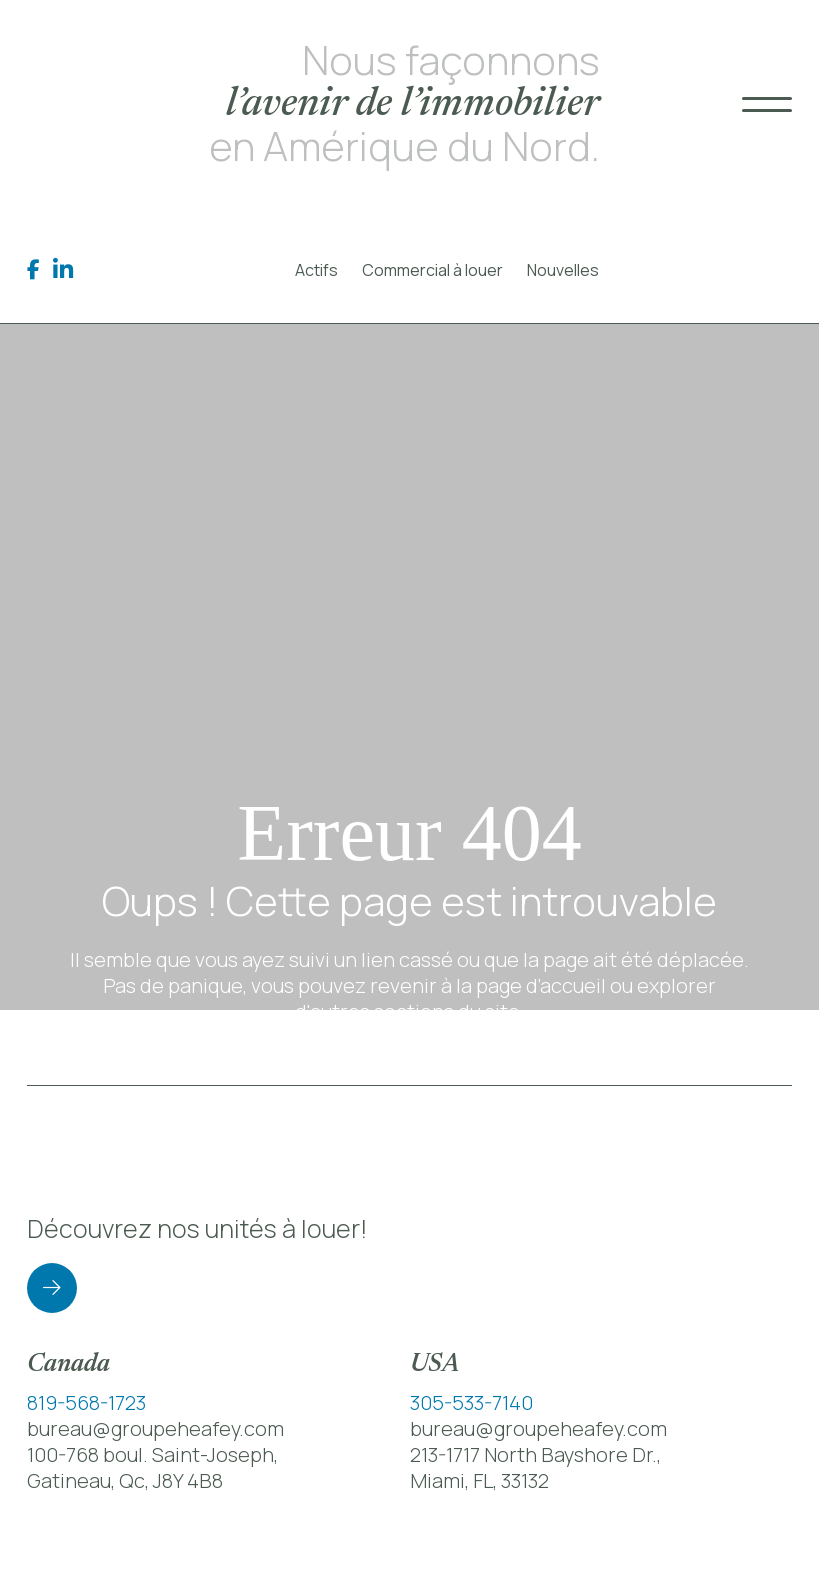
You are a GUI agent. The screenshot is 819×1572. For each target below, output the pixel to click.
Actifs (316, 270)
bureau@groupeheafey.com (155, 1428)
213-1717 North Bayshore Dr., (535, 1454)
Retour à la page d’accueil (410, 1073)
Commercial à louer (432, 270)
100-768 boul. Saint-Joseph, (152, 1454)
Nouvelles (563, 270)
